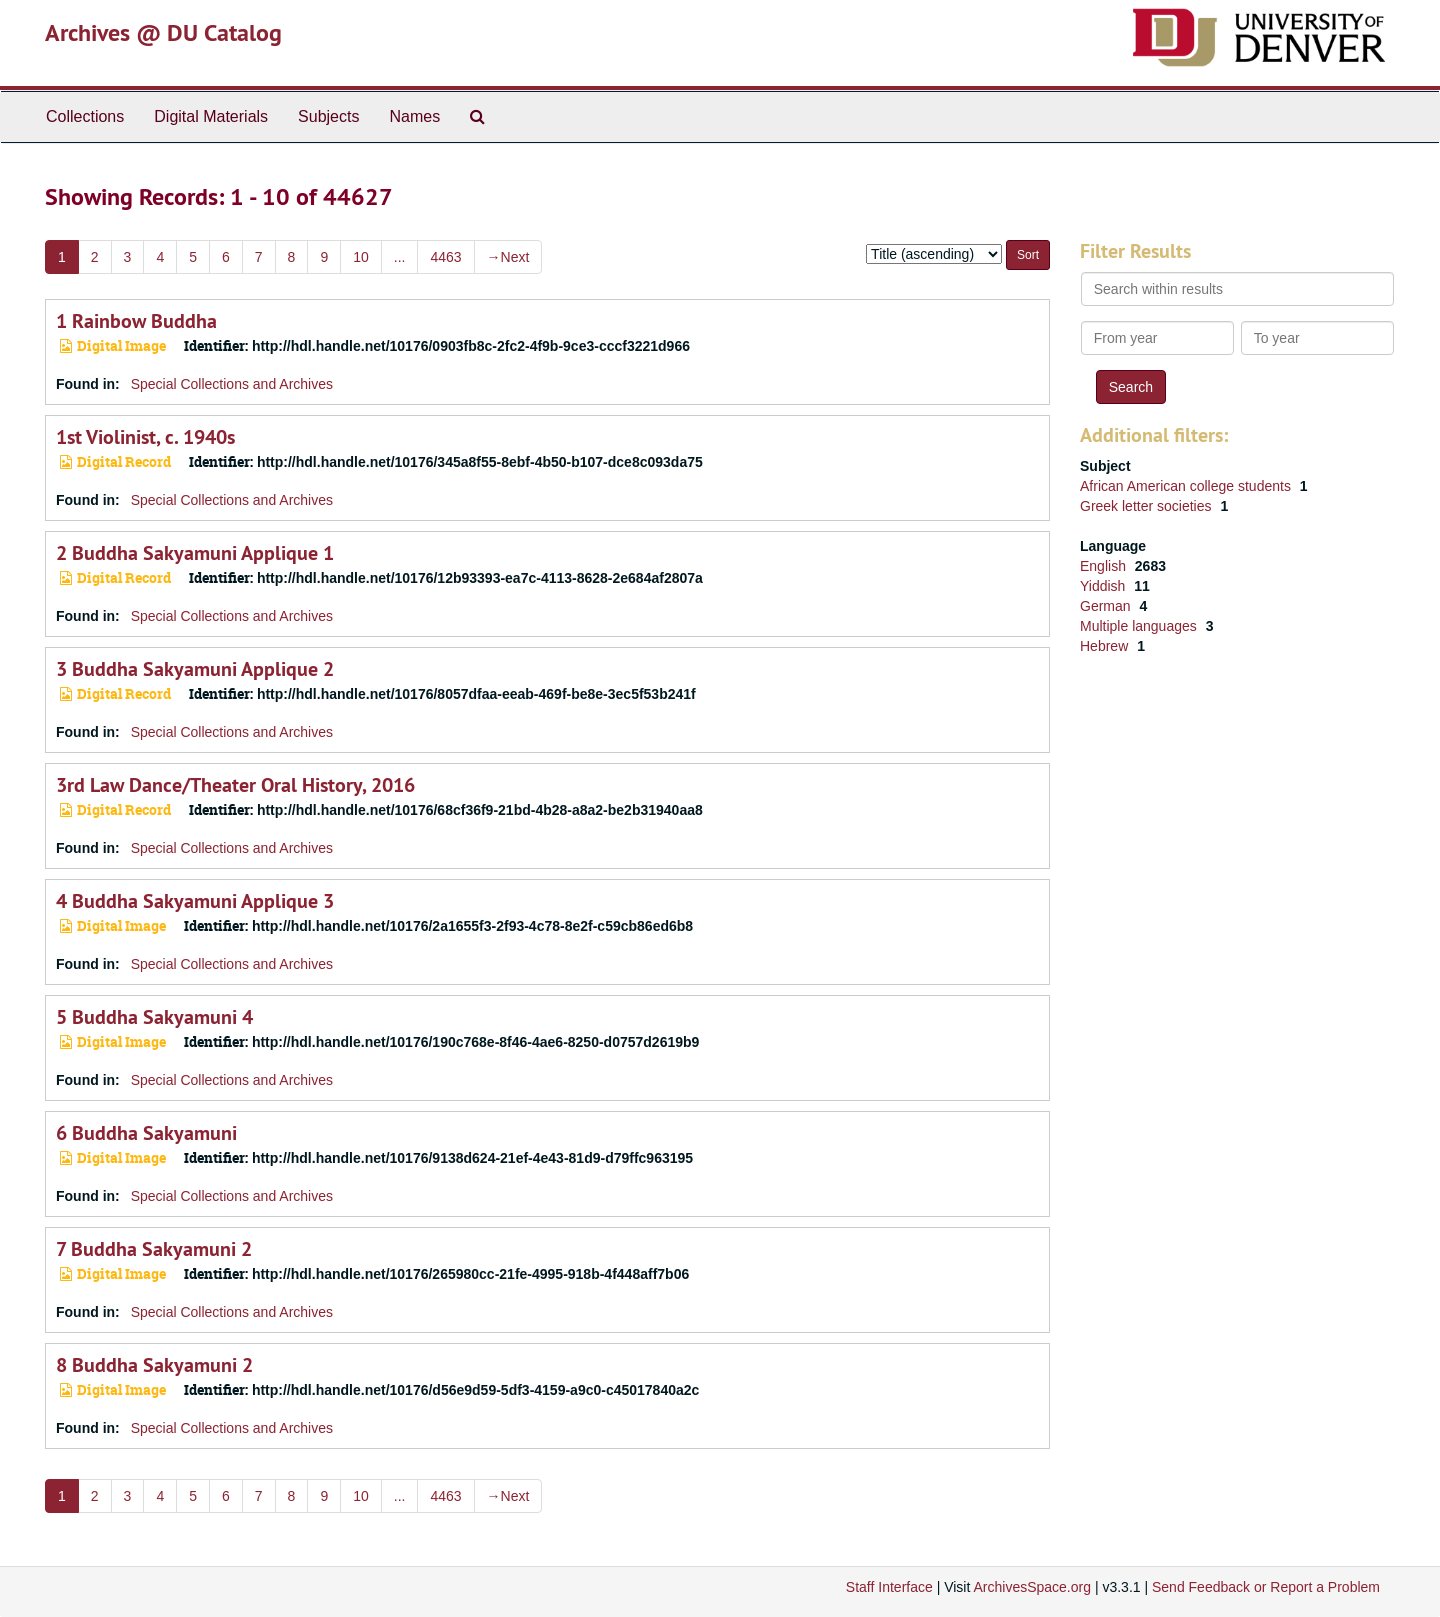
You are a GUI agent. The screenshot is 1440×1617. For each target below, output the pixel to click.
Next (508, 257)
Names (414, 116)
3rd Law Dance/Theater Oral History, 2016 (235, 785)
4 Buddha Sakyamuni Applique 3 (195, 901)
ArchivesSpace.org (1032, 1587)
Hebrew (1106, 646)
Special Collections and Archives (232, 384)
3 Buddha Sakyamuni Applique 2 (195, 669)
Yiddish (1104, 586)
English (1105, 566)
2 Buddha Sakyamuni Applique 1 (195, 553)
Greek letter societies (1147, 506)
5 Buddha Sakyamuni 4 (154, 1017)
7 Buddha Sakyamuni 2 (154, 1249)
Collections (85, 116)
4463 (445, 257)
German (1107, 606)
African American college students (1187, 486)
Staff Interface (889, 1587)
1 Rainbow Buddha (136, 321)
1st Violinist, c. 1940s (145, 437)
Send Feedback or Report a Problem (1266, 1587)
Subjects (328, 116)
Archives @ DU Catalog (163, 32)
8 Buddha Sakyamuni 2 (154, 1365)
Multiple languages (1140, 626)
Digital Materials (211, 116)
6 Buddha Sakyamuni (146, 1133)
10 (361, 257)
